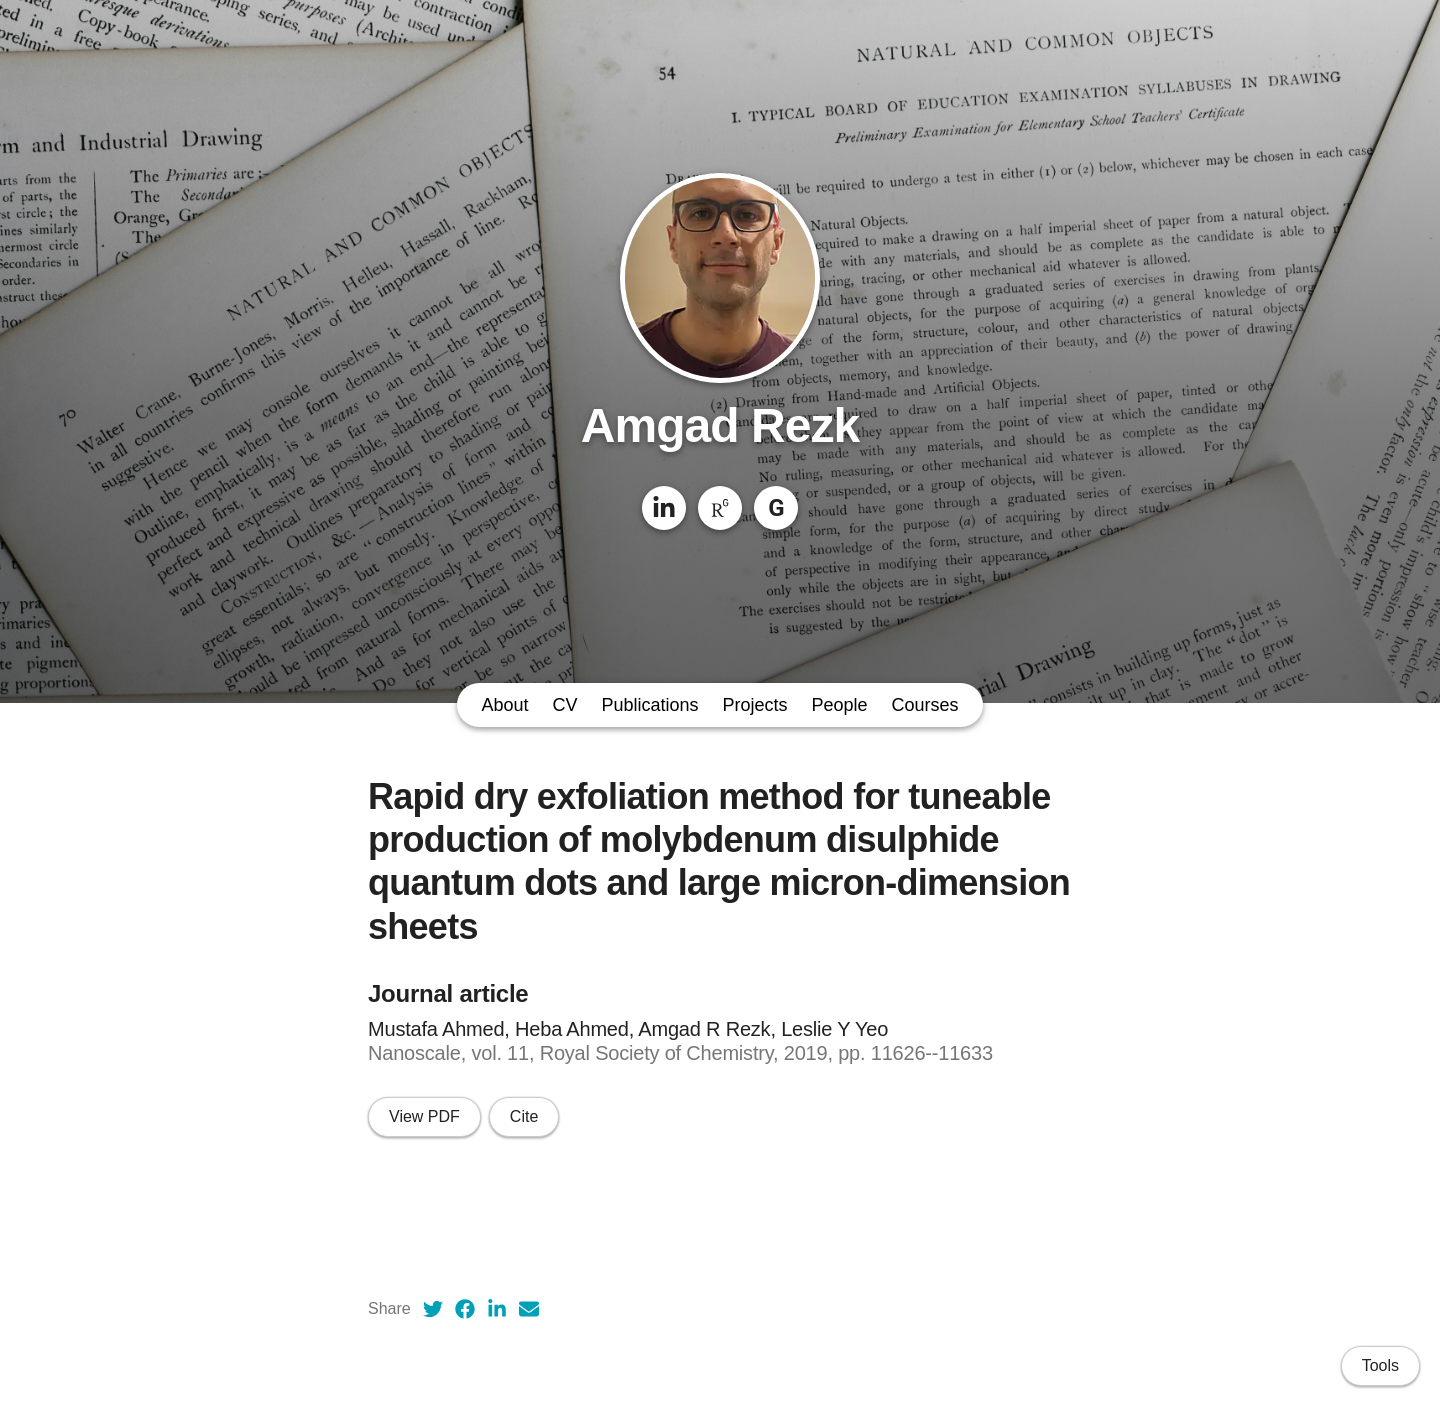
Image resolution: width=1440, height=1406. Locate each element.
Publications (649, 705)
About (504, 705)
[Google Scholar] (776, 508)
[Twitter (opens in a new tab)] (433, 1309)
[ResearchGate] (720, 508)
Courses (925, 705)
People (840, 705)
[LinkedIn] (664, 508)
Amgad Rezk (720, 425)
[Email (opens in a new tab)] (529, 1309)
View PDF (424, 1116)
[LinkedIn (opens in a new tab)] (497, 1309)
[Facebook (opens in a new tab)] (465, 1309)
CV (564, 705)
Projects (755, 705)
